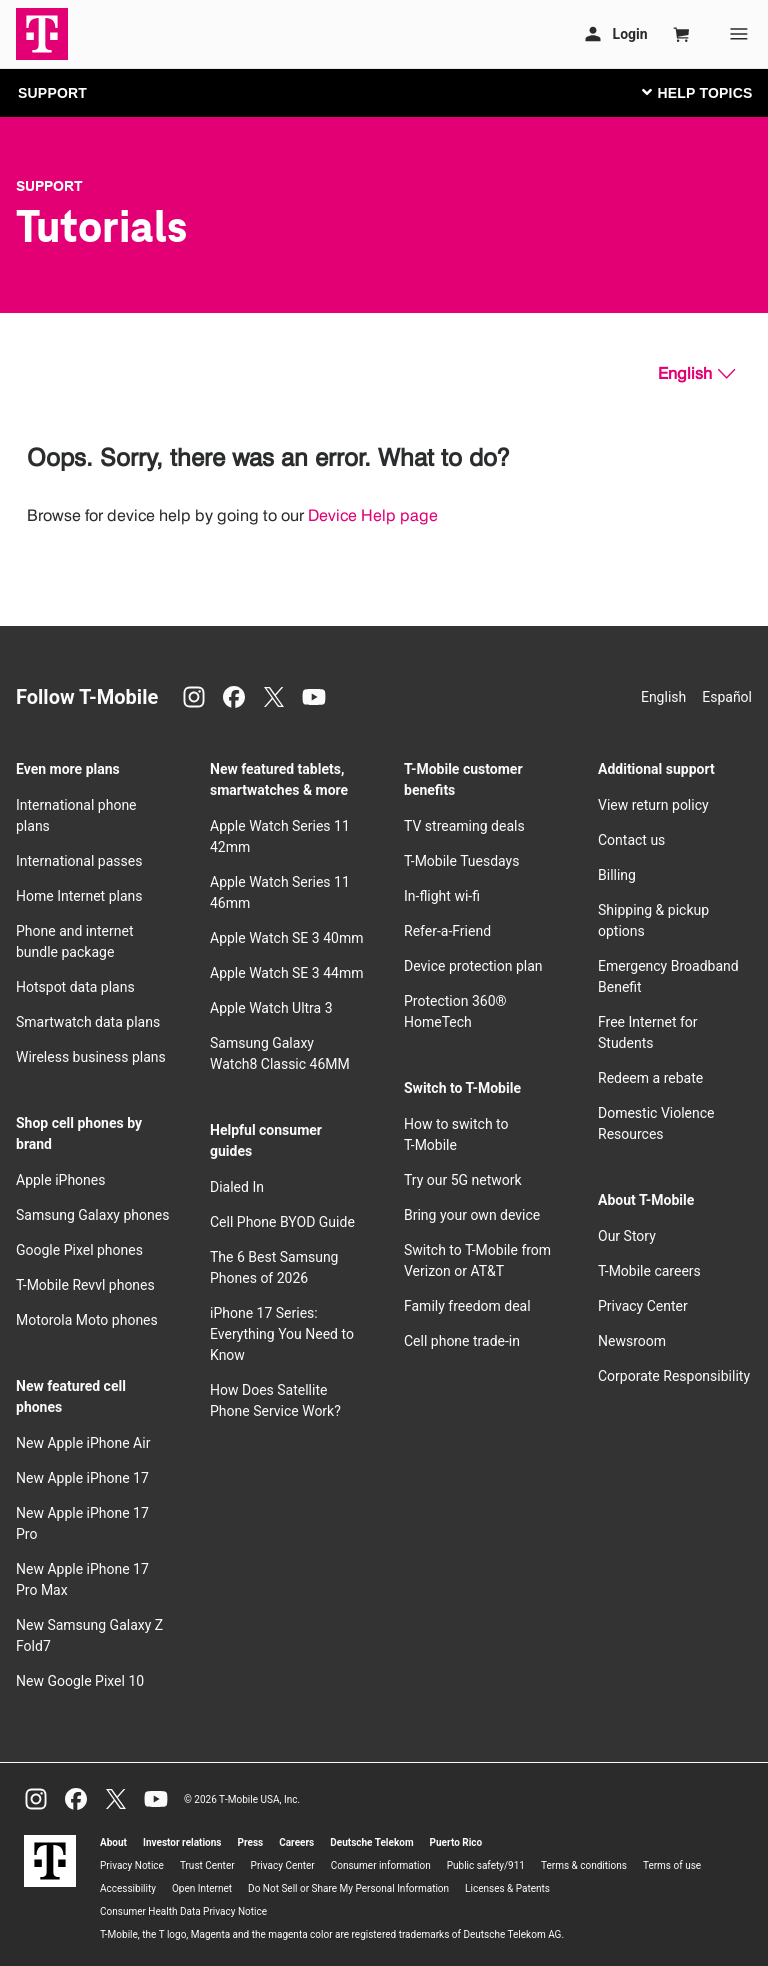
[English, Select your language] (696, 374)
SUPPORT (52, 93)
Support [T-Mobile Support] (49, 186)
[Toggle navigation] (693, 92)
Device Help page (373, 515)
